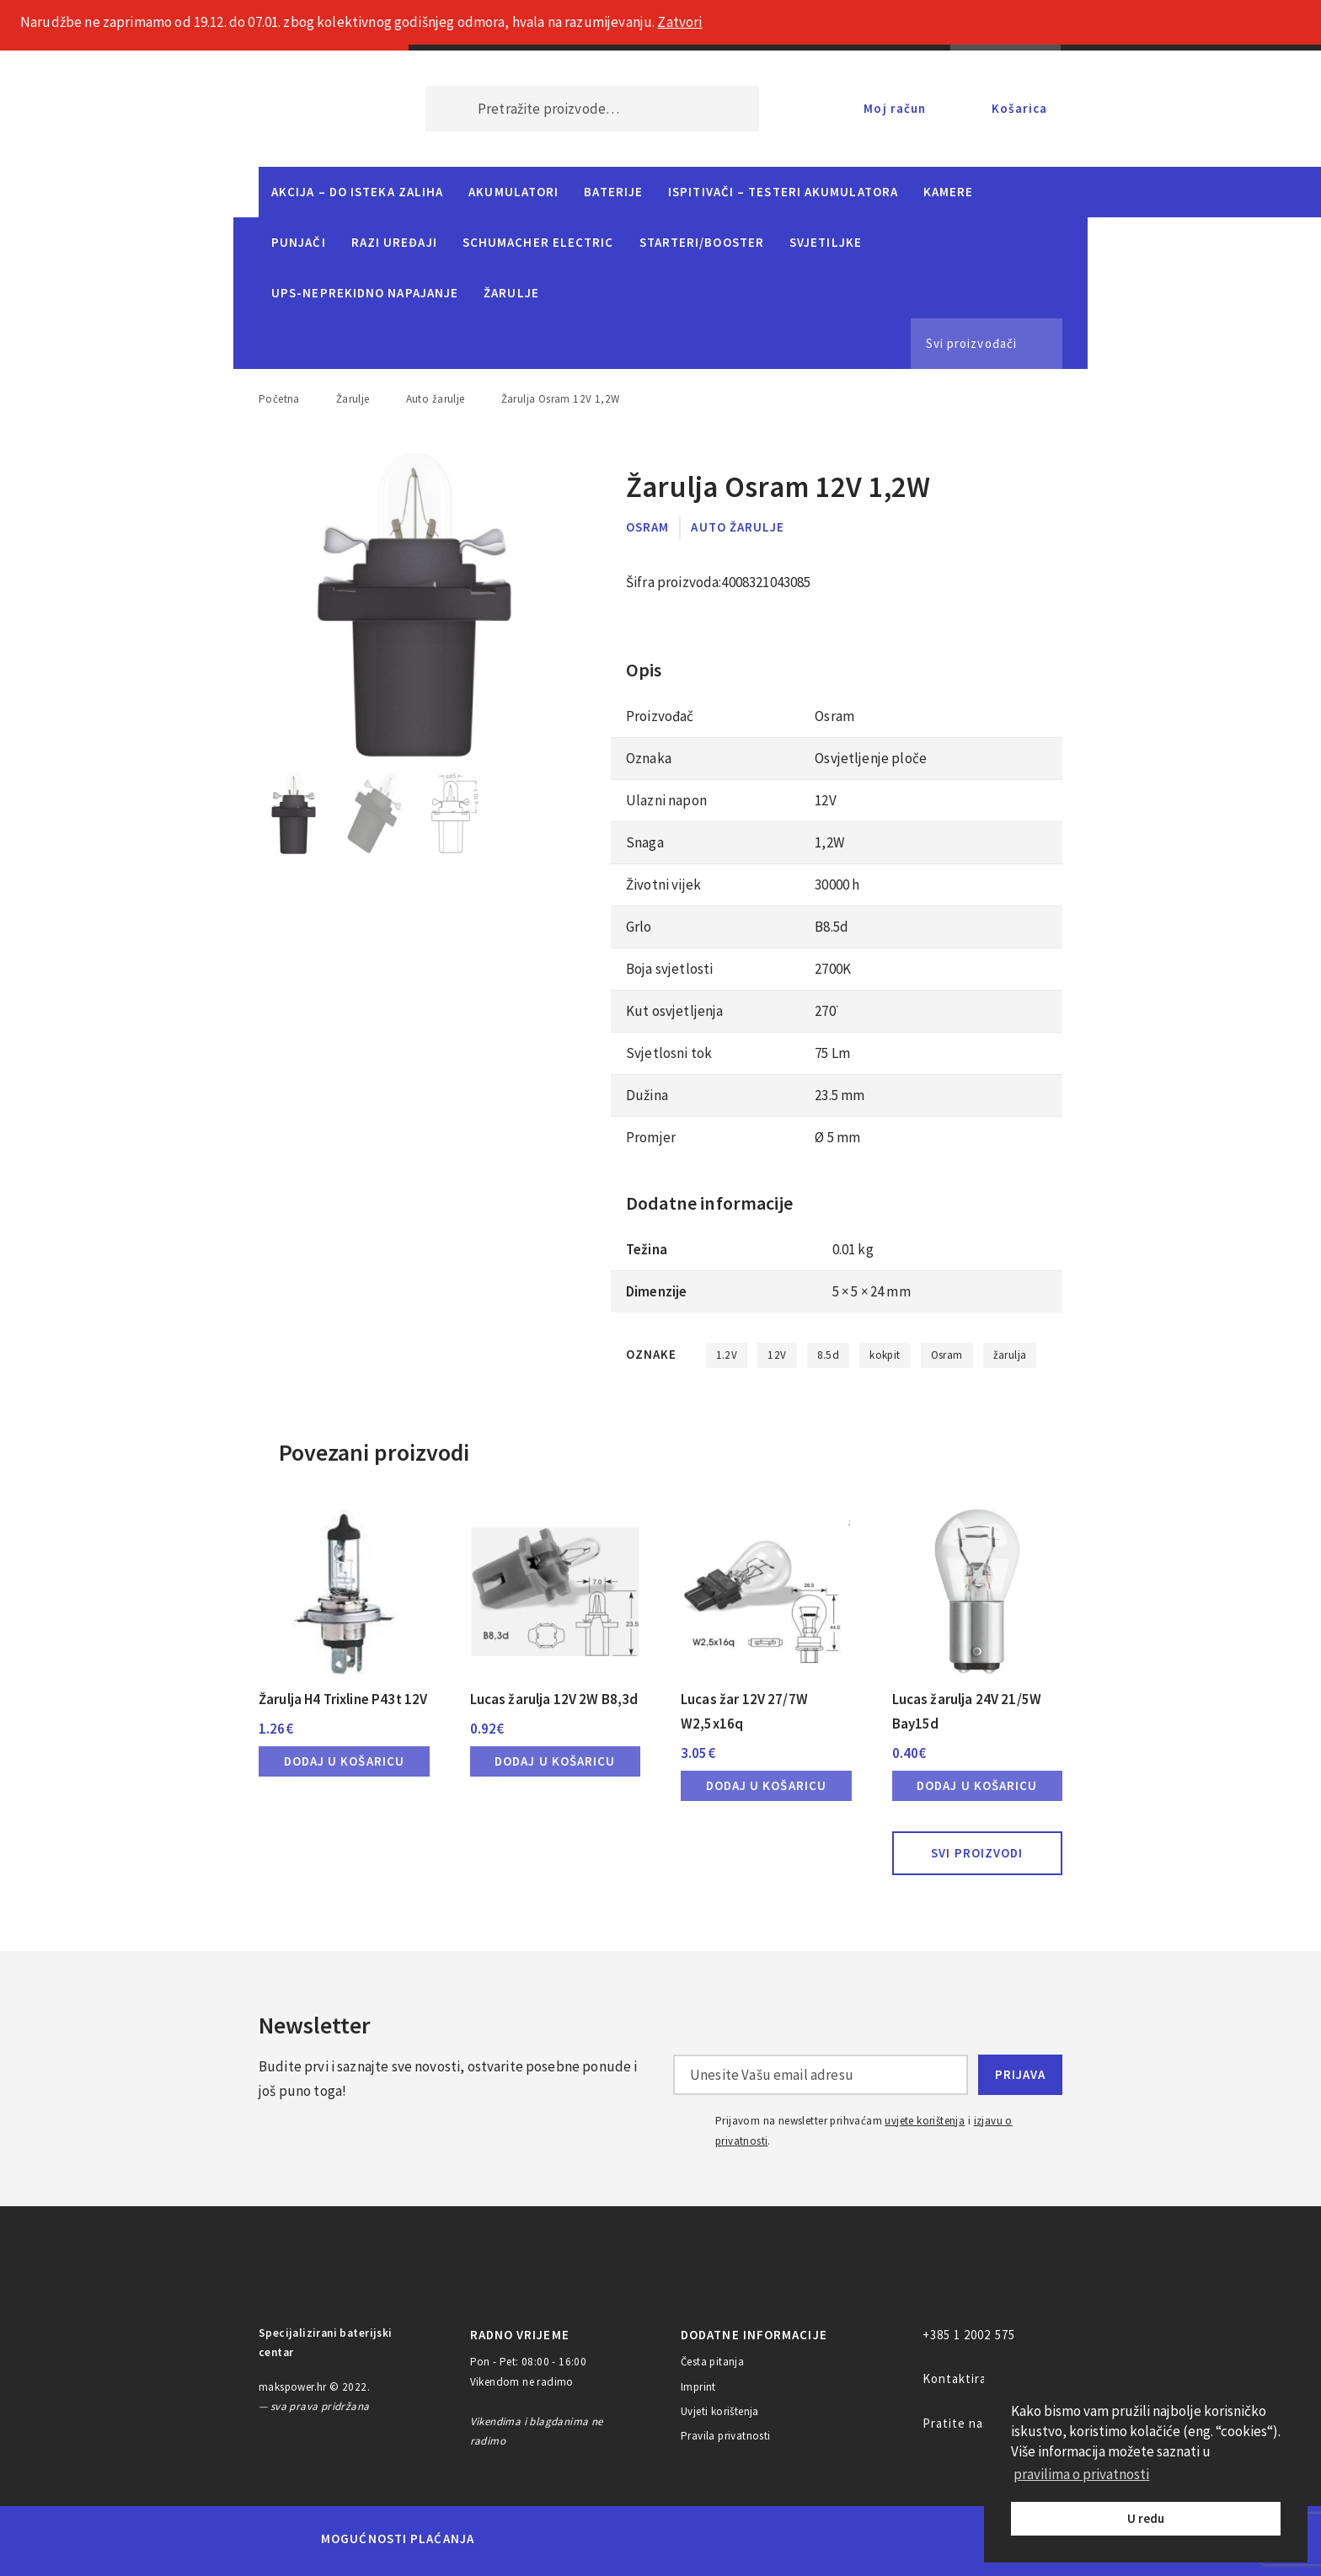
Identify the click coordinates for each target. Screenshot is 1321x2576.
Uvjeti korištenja (720, 2411)
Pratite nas (957, 2423)
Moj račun (895, 108)
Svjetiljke (825, 242)
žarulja (1010, 1355)
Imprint (698, 2387)
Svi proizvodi (977, 1853)
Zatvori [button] (679, 22)
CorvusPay (959, 2539)
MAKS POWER (317, 109)
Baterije (613, 192)
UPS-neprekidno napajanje (364, 293)
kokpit (884, 1355)
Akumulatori (513, 192)
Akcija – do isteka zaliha (357, 192)
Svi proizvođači (971, 343)
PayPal (865, 2539)
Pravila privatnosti (726, 2436)
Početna (279, 399)
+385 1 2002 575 (969, 2335)
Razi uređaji (394, 242)
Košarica (1019, 108)
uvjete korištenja (925, 2121)
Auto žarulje (435, 399)
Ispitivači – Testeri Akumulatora (783, 192)
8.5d (828, 1355)
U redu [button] (1145, 2518)
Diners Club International (713, 2538)
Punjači (298, 242)
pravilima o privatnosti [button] (1081, 2474)
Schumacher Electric (538, 242)
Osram (647, 527)
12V (776, 1355)
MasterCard (516, 2539)
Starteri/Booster (701, 242)
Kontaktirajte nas (976, 2378)
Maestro (574, 2539)
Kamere (948, 192)
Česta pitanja (712, 2361)
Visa (635, 2539)
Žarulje (511, 293)
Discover (792, 2539)
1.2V (727, 1355)
